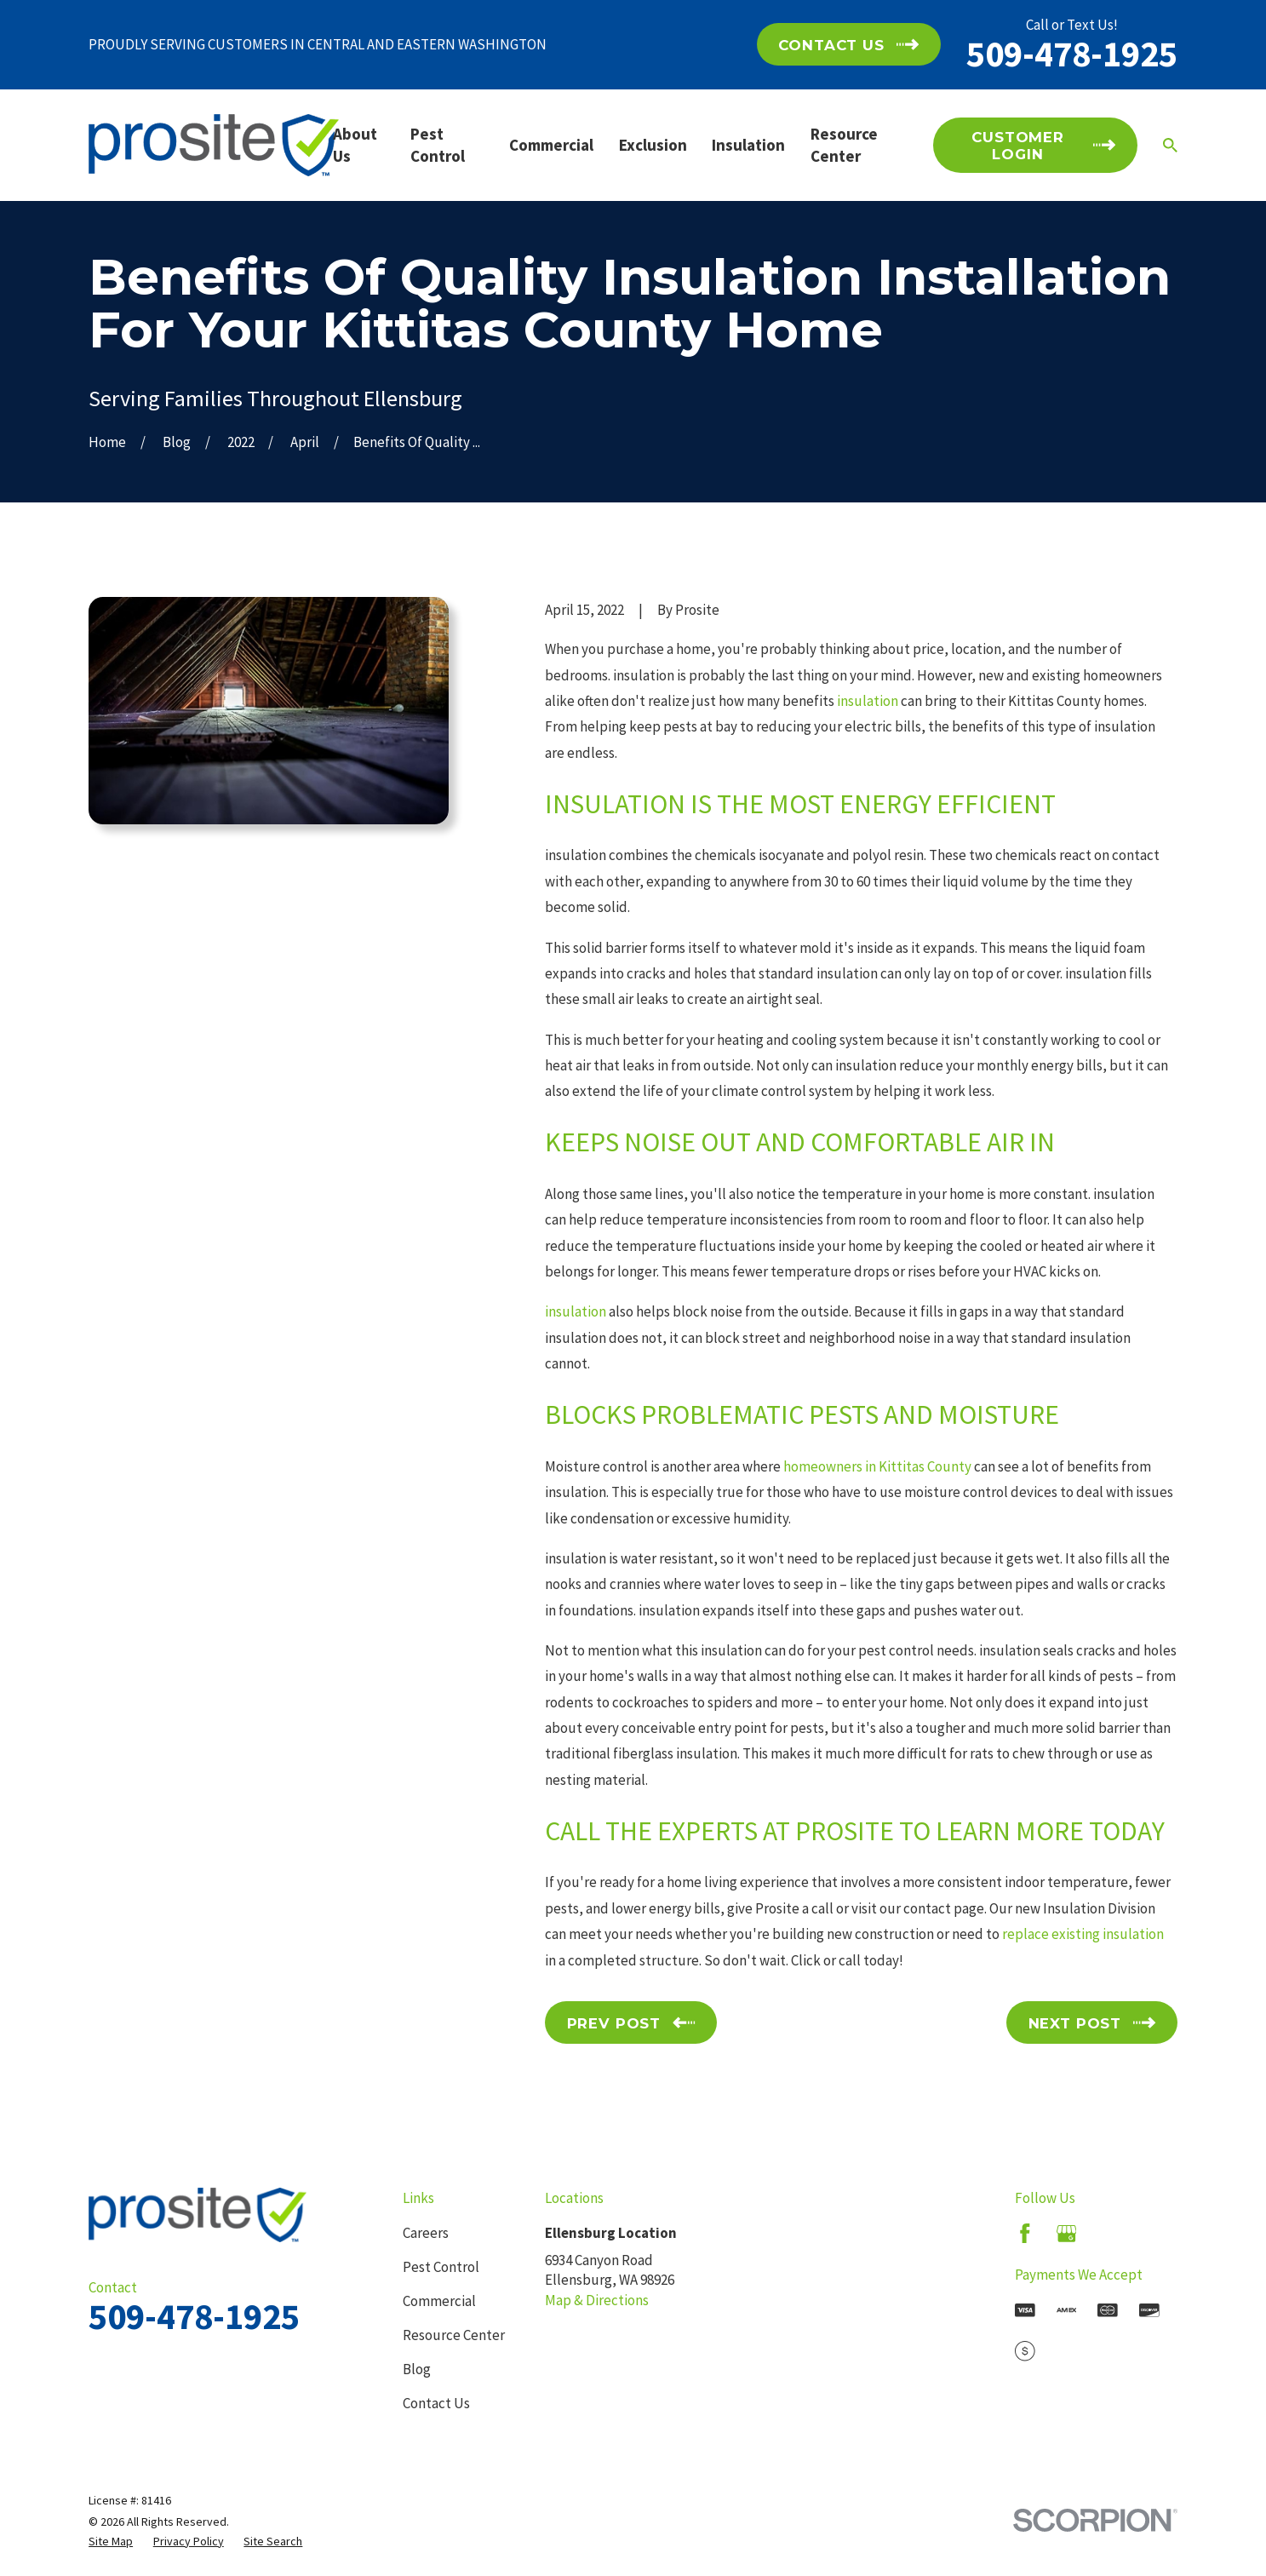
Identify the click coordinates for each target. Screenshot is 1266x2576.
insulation (867, 700)
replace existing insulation (1083, 1934)
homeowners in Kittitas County (877, 1466)
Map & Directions (597, 2300)
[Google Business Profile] (1067, 2233)
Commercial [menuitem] (551, 145)
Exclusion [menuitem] (653, 145)
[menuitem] (111, 2541)
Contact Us (436, 2403)
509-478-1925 (1071, 54)
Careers (426, 2232)
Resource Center (454, 2335)
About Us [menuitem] (355, 145)
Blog (417, 2369)
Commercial (439, 2301)
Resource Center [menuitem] (844, 145)
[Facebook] (1025, 2233)
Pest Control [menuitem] (437, 145)
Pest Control (441, 2267)
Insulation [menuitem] (748, 145)
